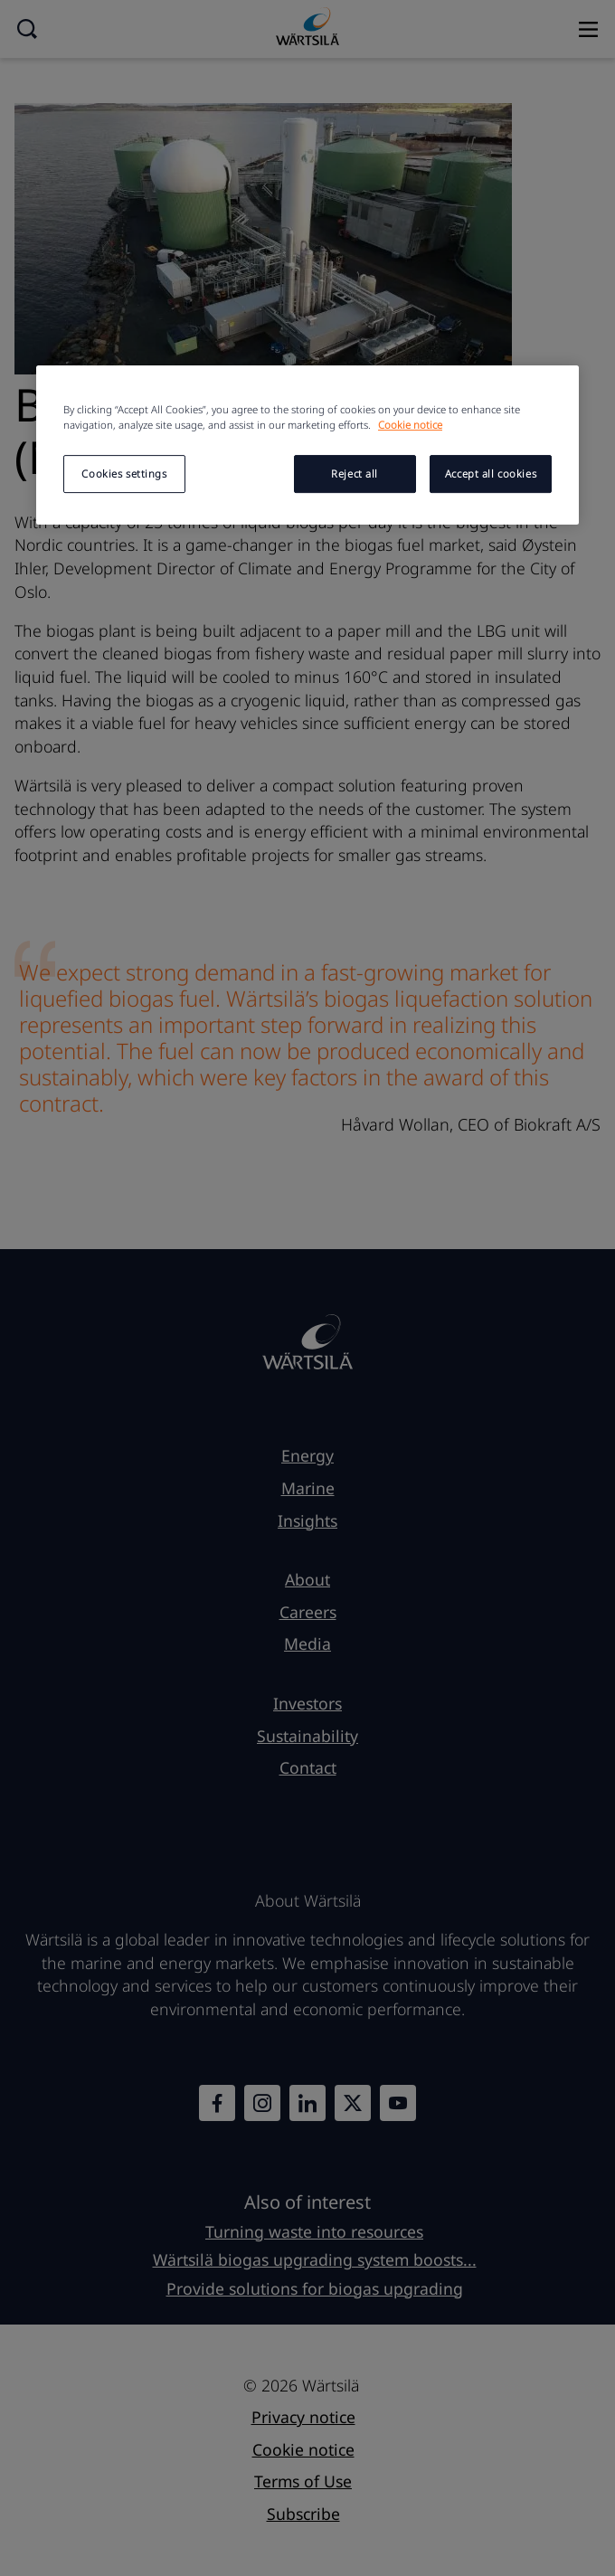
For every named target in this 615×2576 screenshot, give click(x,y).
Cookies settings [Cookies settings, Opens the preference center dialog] (123, 473)
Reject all (354, 473)
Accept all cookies (490, 473)
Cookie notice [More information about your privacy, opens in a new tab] (410, 424)
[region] (307, 445)
